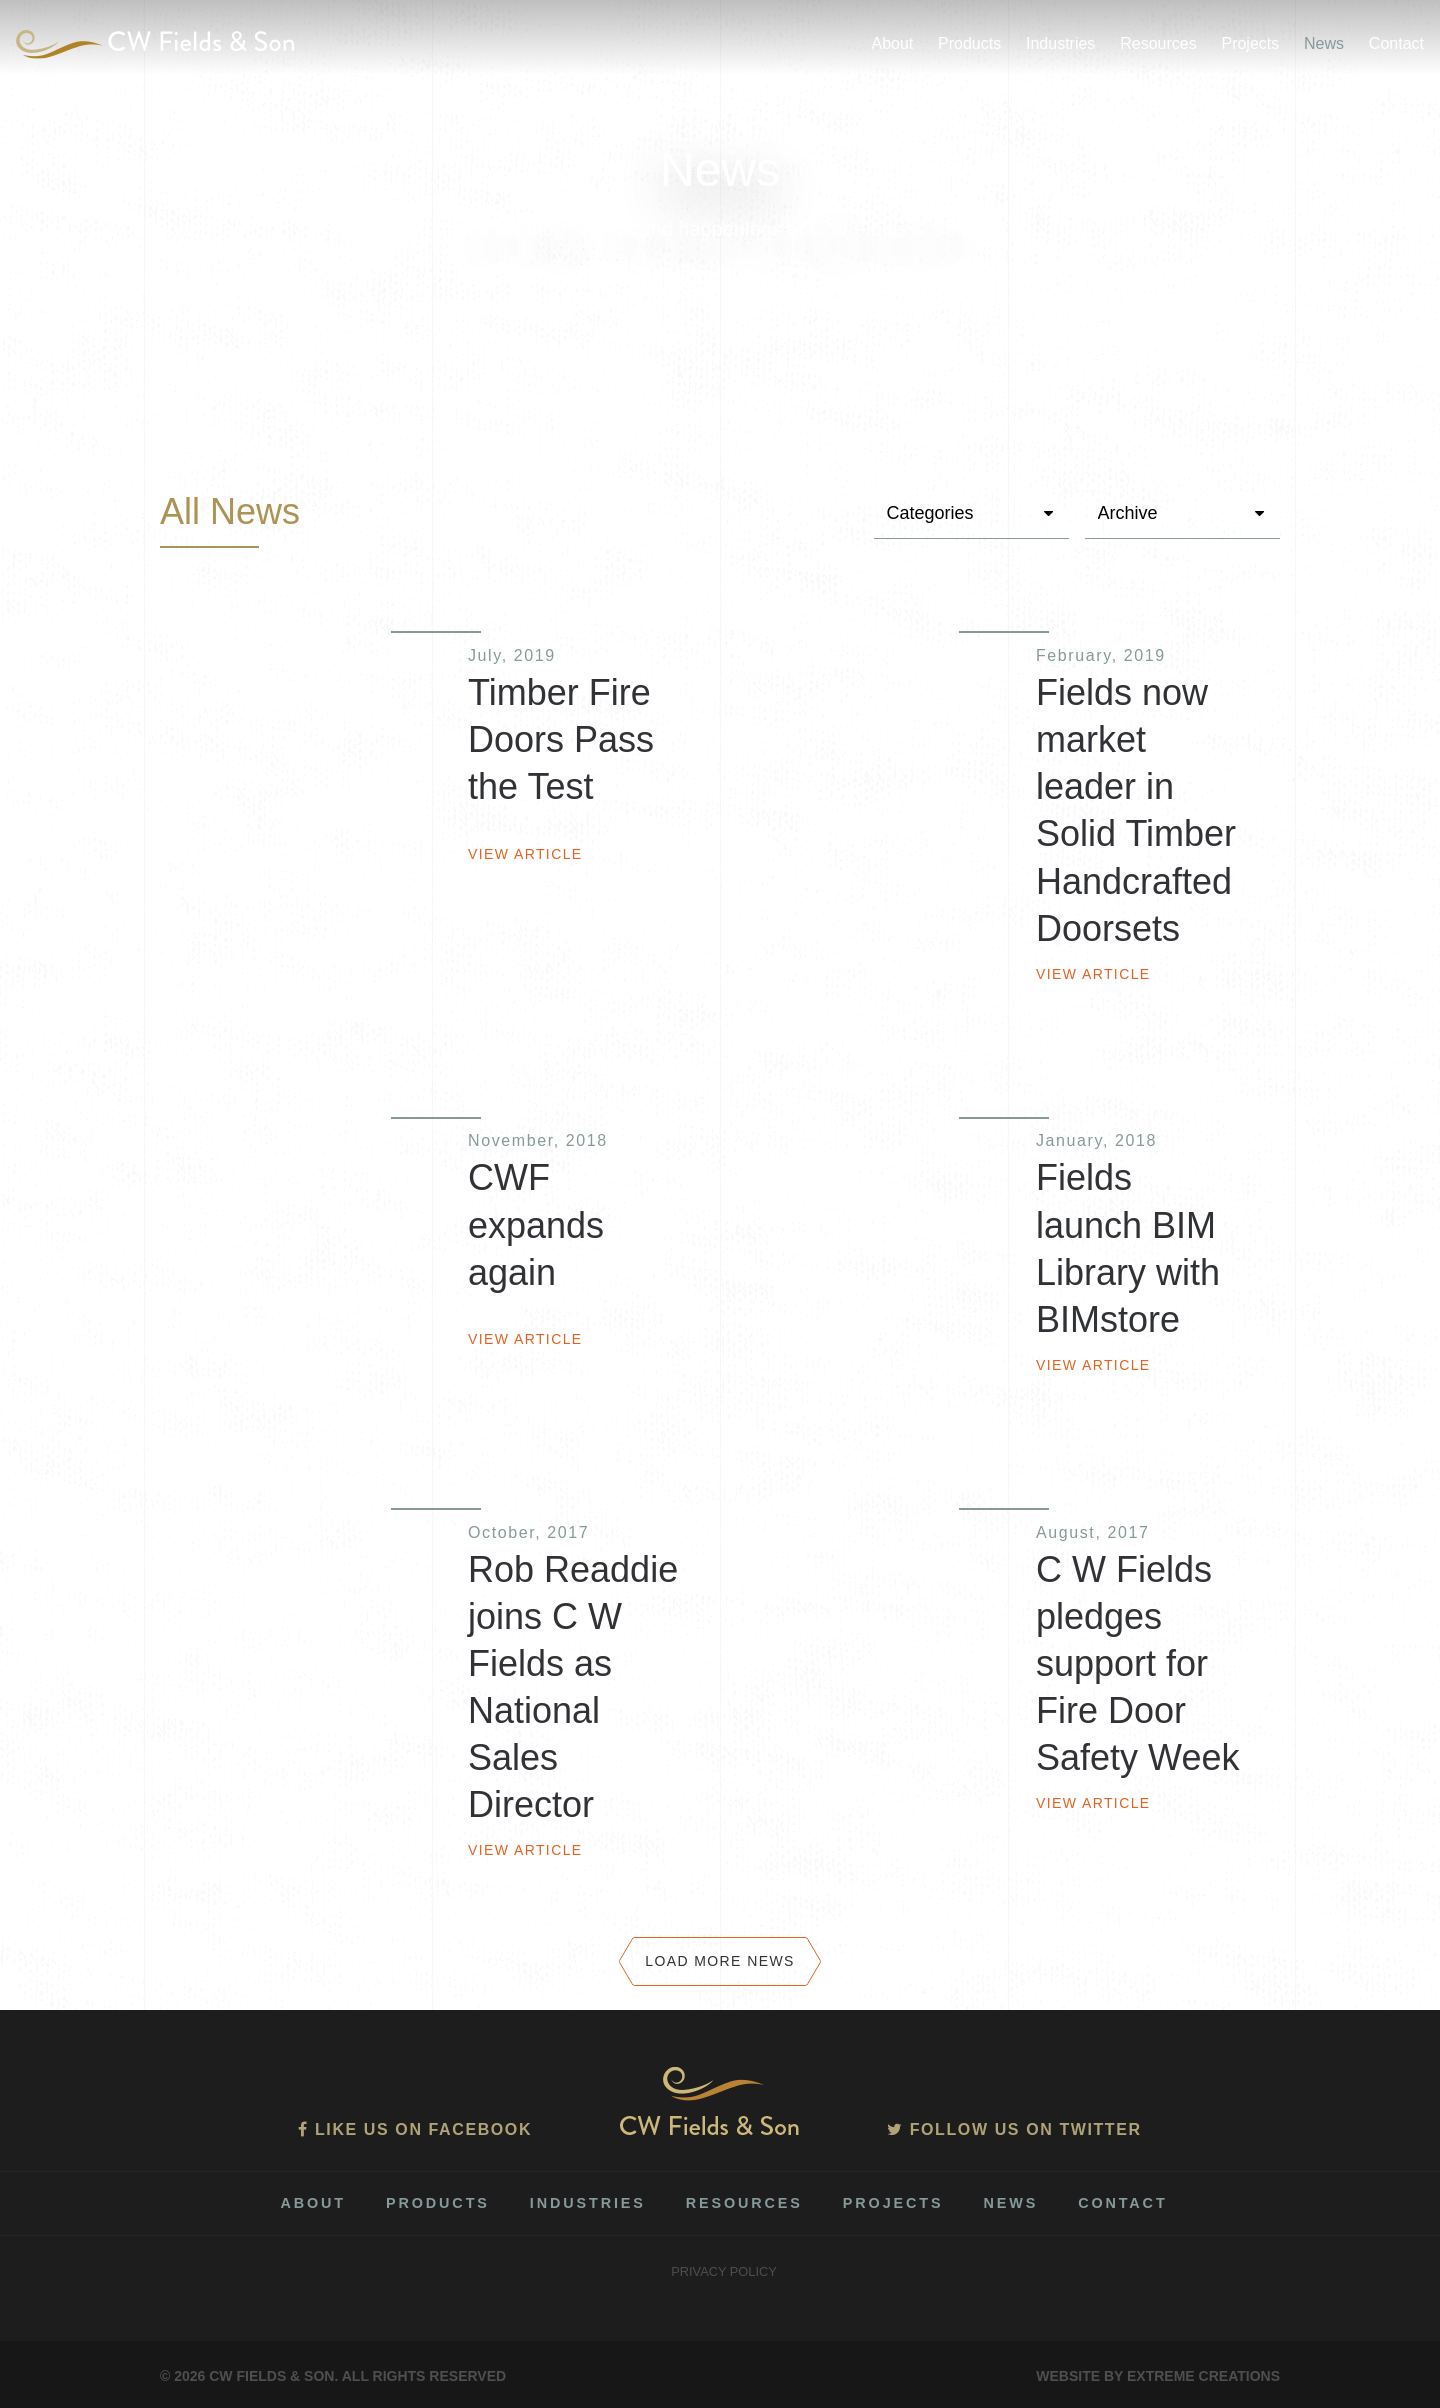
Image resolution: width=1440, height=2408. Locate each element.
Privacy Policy (724, 2271)
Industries (1060, 43)
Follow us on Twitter (1014, 2129)
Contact (1396, 43)
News (1324, 43)
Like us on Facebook (415, 2129)
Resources (1158, 43)
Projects (1250, 43)
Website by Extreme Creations (1158, 2376)
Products (969, 43)
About (892, 43)
